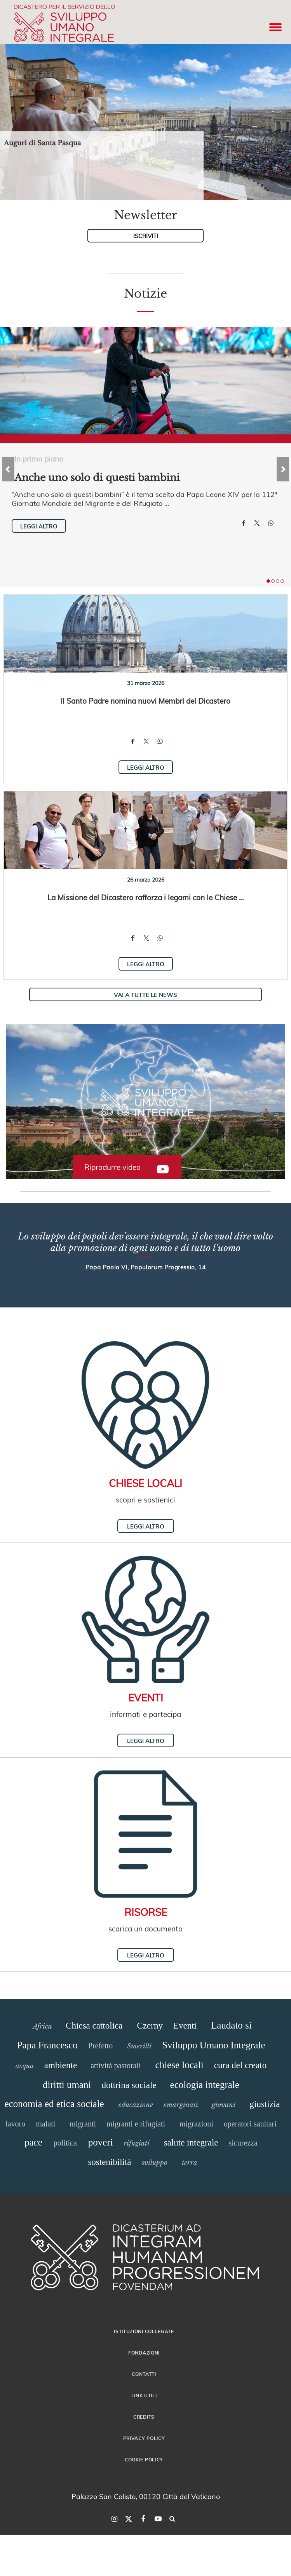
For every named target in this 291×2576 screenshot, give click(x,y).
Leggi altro (39, 526)
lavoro (15, 2123)
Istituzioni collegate (144, 2331)
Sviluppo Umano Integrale (213, 2045)
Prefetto (100, 2045)
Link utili (144, 2395)
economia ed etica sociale (54, 2103)
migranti (83, 2123)
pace (33, 2142)
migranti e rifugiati (135, 2123)
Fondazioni (144, 2352)
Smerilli (139, 2046)
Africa (42, 2026)
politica (65, 2143)
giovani (223, 2105)
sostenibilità (109, 2162)
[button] (145, 1101)
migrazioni (196, 2123)
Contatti (144, 2374)
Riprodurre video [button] (112, 1167)
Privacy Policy (144, 2438)
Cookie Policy (144, 2459)
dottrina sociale (128, 2085)
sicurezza (243, 2143)
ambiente (60, 2065)
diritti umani (67, 2084)
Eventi (185, 2025)
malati (45, 2123)
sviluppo (154, 2163)
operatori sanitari (250, 2123)
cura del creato (240, 2065)
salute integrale (191, 2142)
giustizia (265, 2104)
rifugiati (137, 2143)
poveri (100, 2142)
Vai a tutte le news (145, 995)
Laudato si (231, 2025)
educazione (135, 2105)
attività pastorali (116, 2065)
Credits (144, 2417)
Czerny (149, 2025)
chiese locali (179, 2065)
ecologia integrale (204, 2084)
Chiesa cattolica (94, 2025)
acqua (25, 2066)
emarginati (181, 2105)
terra (189, 2163)
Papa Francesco (47, 2045)
